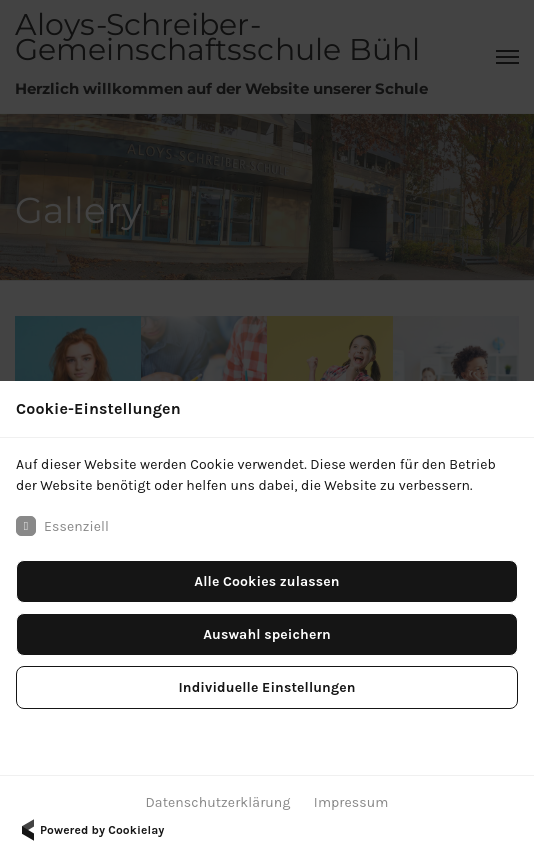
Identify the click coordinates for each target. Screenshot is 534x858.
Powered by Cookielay (90, 830)
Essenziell (62, 526)
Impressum (351, 802)
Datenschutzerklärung (218, 802)
